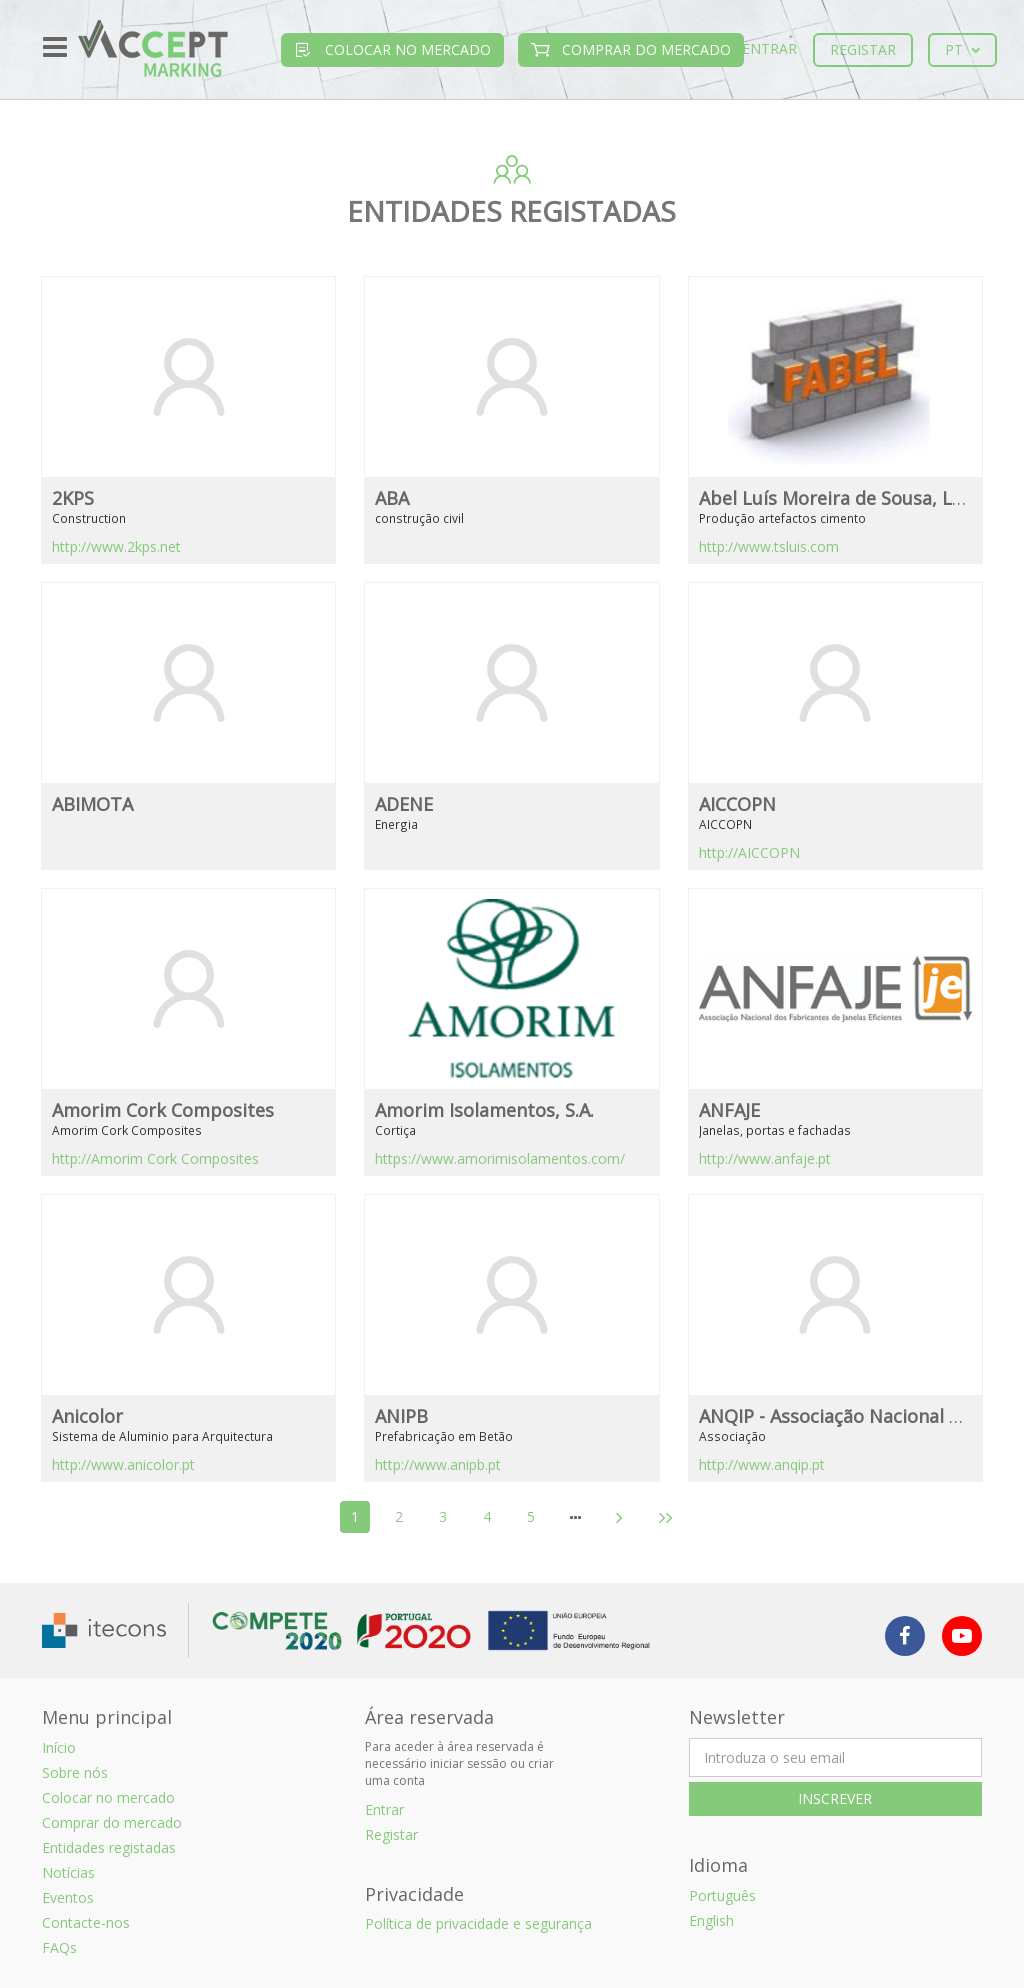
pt (962, 49)
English (711, 1920)
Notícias (68, 1872)
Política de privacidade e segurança (478, 1923)
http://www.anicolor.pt (123, 1464)
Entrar (769, 48)
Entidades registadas (109, 1847)
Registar (863, 49)
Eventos (68, 1897)
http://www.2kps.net (116, 546)
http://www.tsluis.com (769, 546)
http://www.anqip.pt (762, 1464)
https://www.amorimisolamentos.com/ (500, 1158)
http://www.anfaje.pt (765, 1158)
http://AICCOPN (749, 852)
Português (722, 1895)
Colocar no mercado (392, 49)
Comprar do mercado (631, 49)
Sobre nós (75, 1772)
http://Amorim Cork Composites (155, 1158)
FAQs (59, 1947)
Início (59, 1747)
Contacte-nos (86, 1922)
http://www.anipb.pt (438, 1464)
